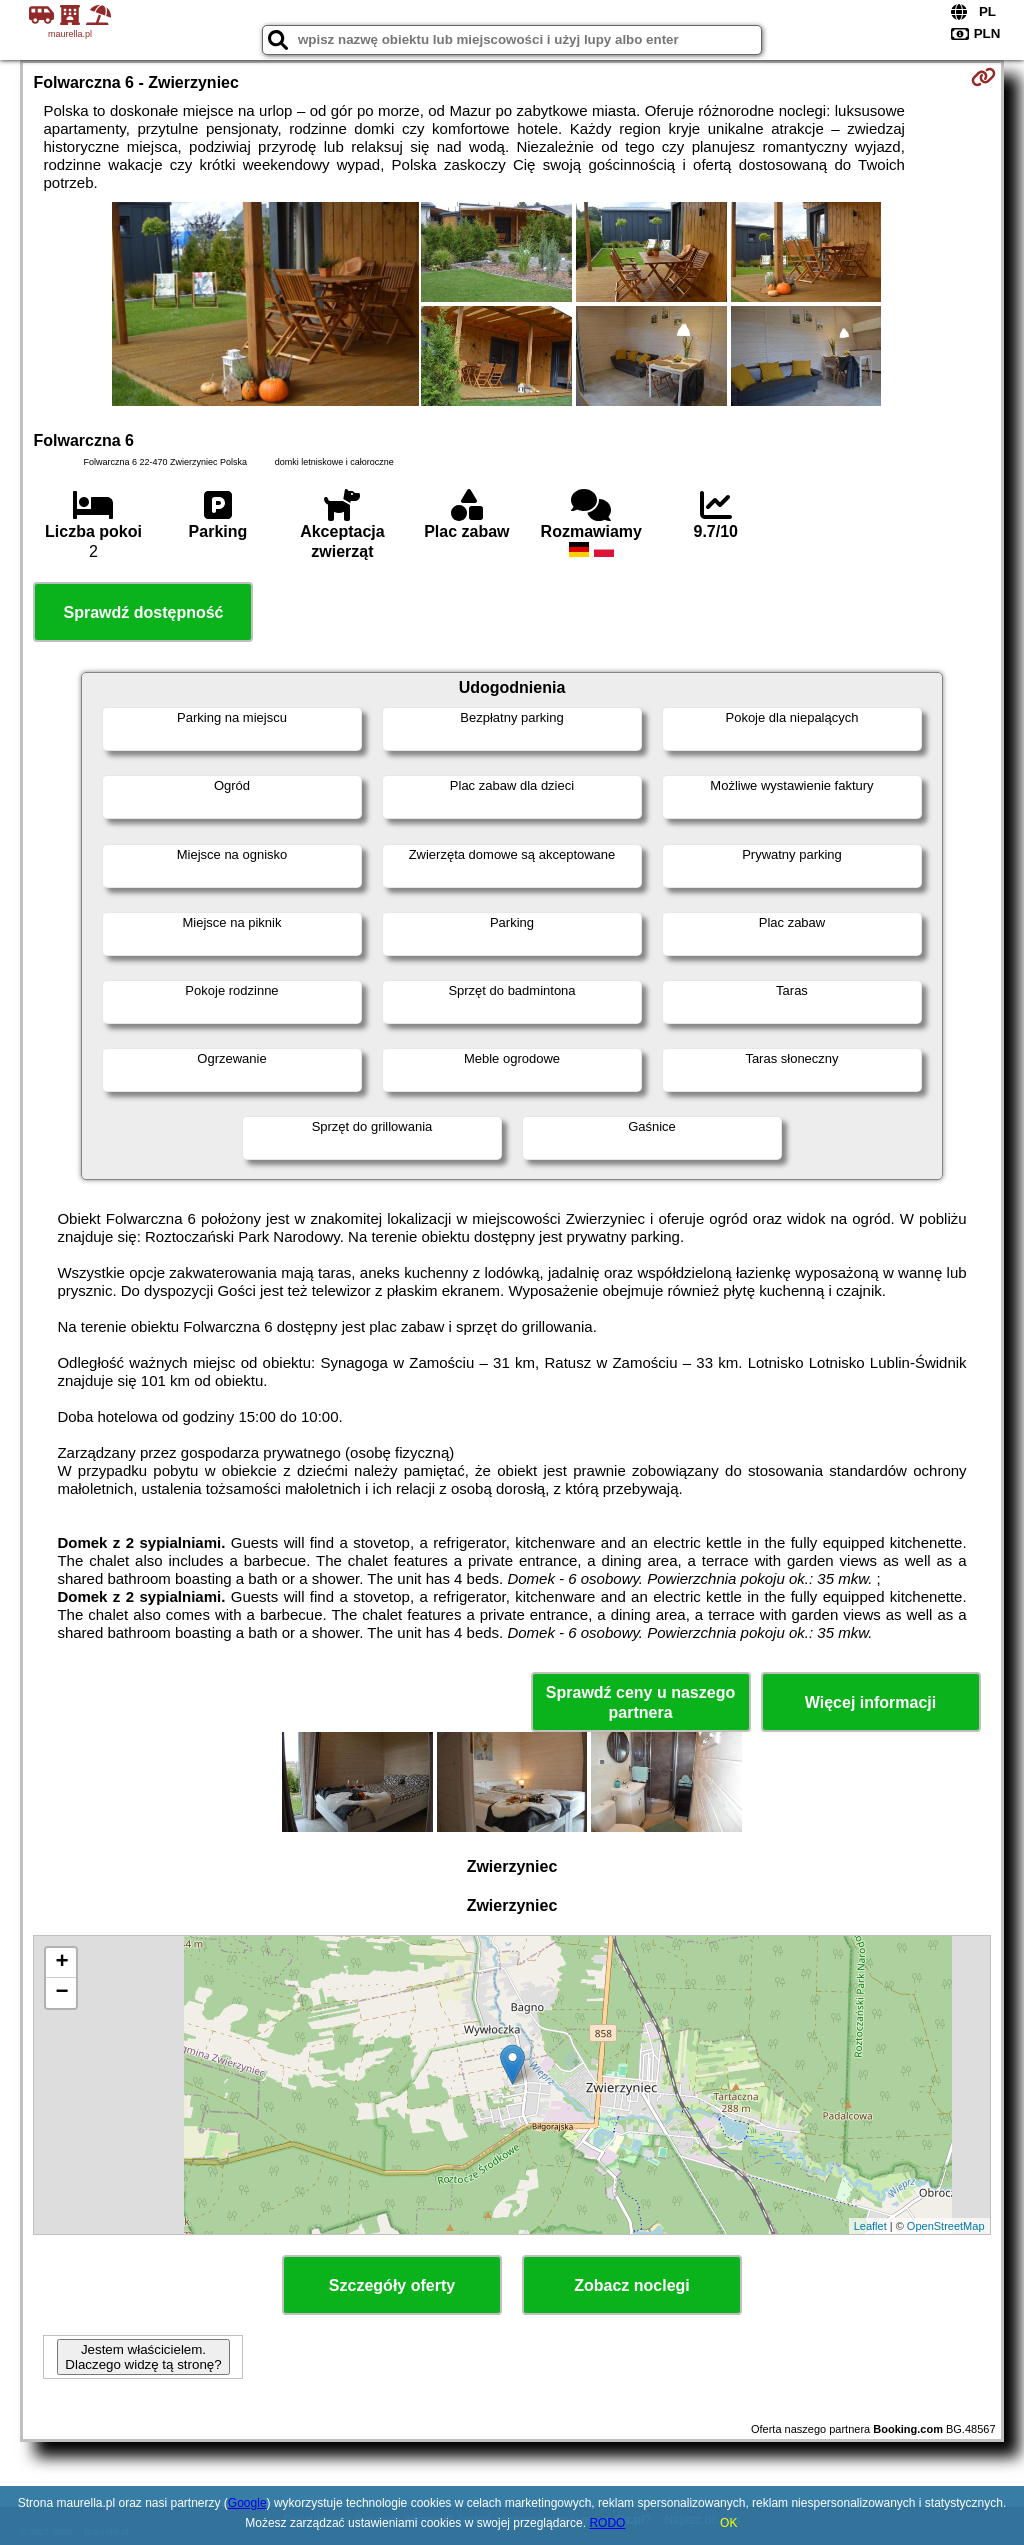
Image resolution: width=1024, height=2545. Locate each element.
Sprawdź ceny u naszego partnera (640, 1702)
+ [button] (61, 1963)
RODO (607, 2523)
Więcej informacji (870, 1702)
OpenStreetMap (946, 2226)
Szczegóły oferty (392, 2285)
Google (247, 2503)
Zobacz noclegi (632, 2285)
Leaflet (870, 2226)
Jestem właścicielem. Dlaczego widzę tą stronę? (143, 2357)
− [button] (61, 1993)
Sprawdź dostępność (143, 612)
